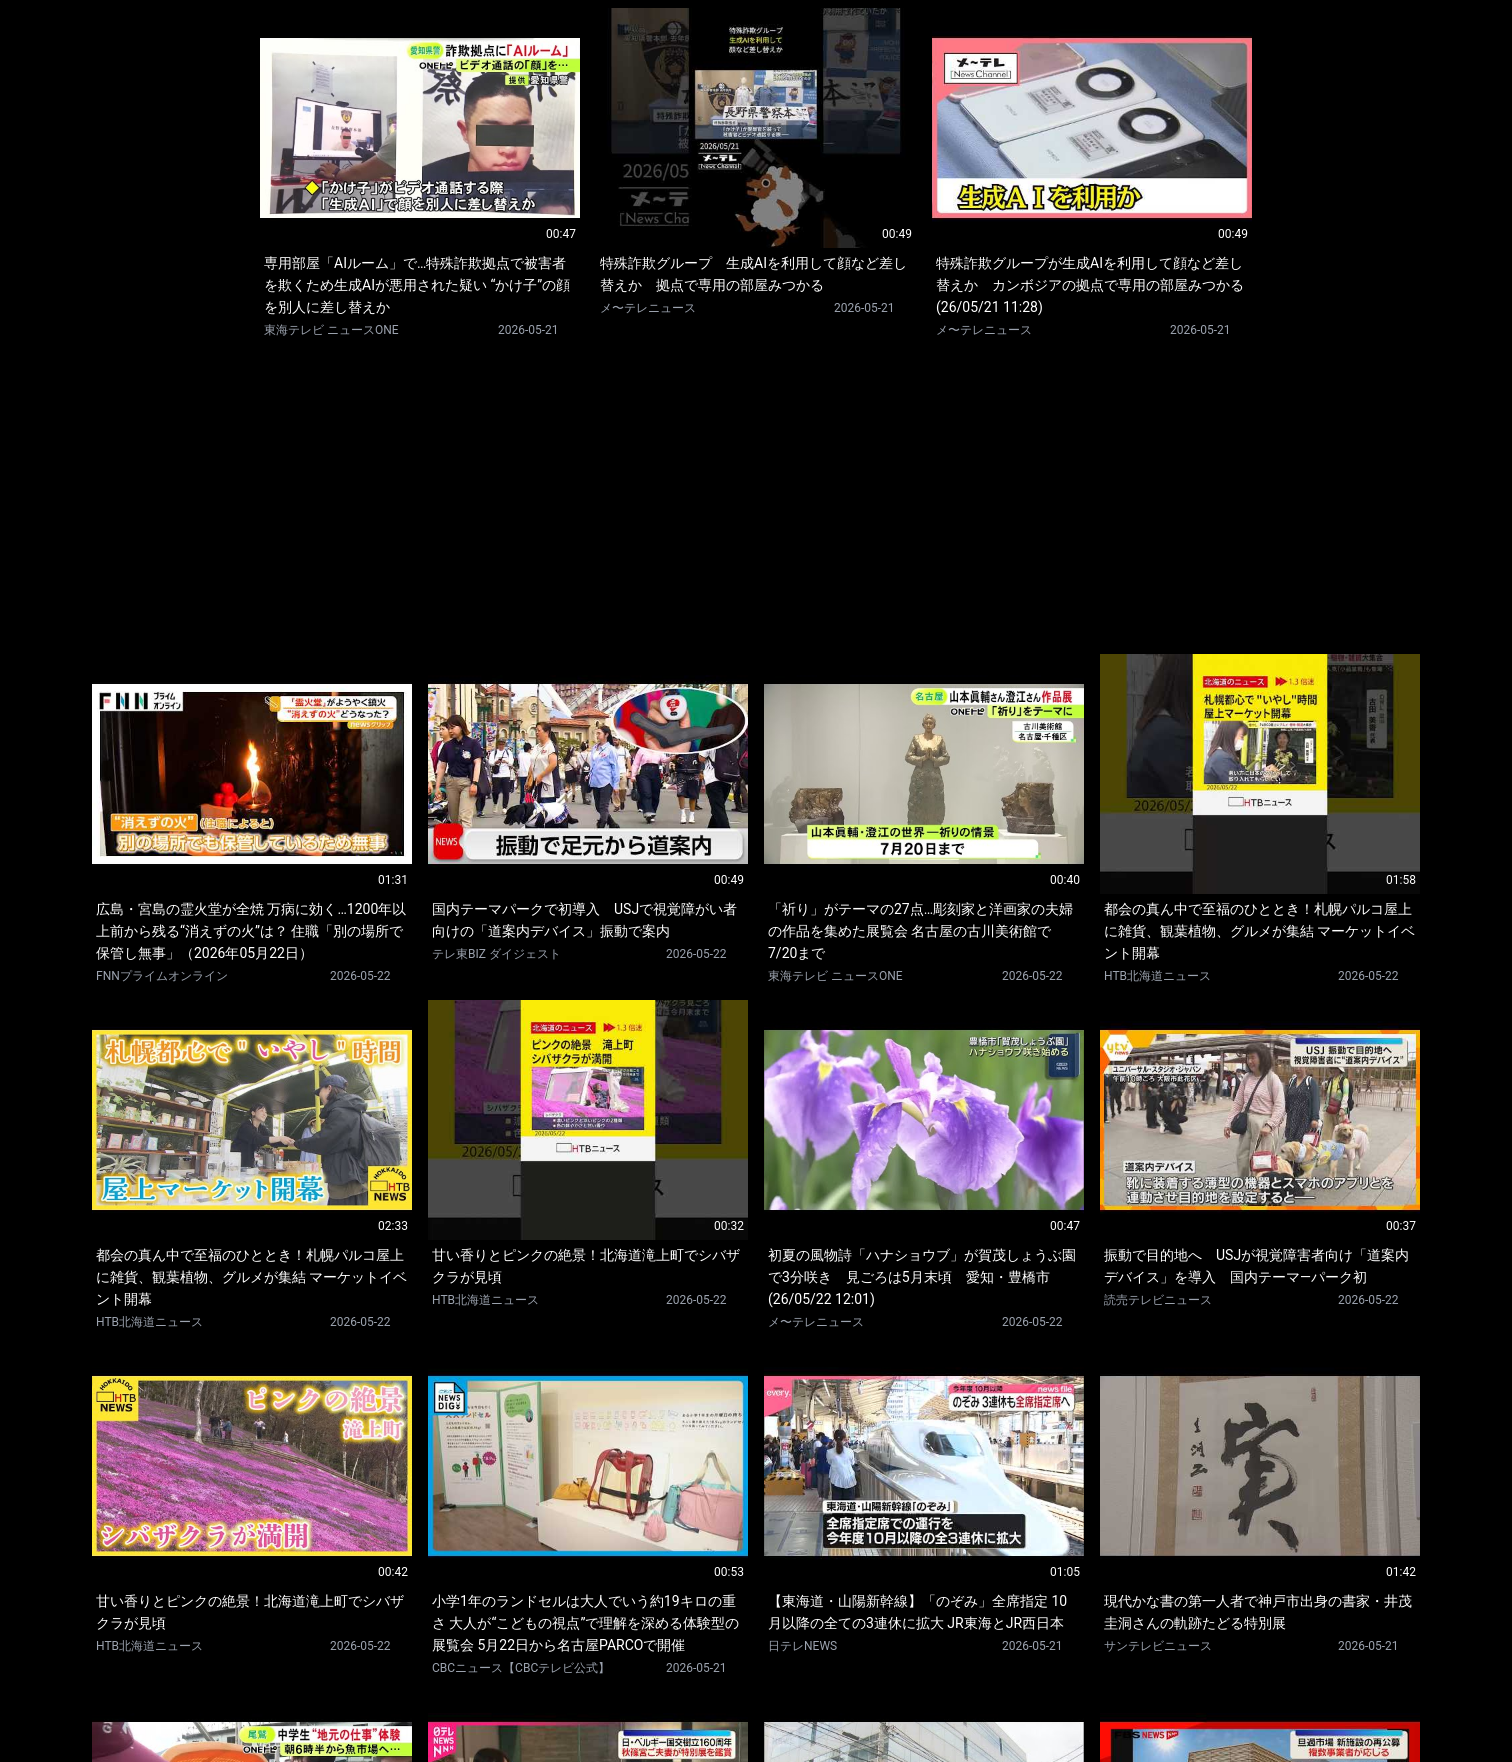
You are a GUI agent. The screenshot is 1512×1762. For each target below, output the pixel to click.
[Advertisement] (756, 496)
